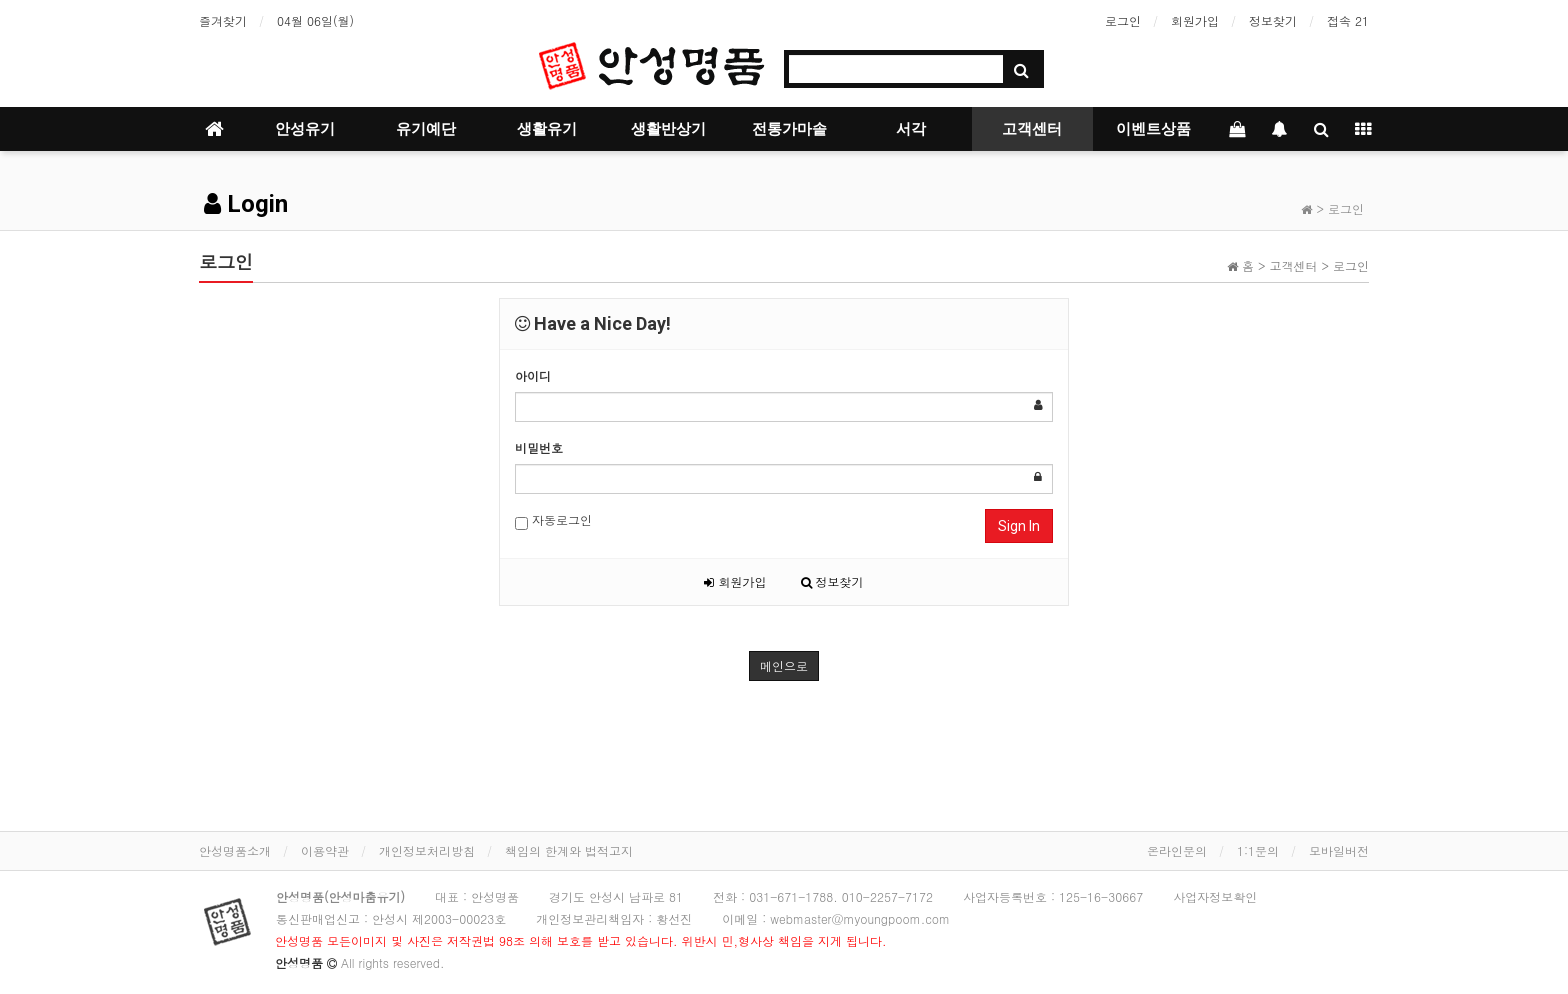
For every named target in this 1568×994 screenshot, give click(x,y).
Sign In (1019, 526)
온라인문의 (1177, 850)
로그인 (1123, 20)
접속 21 (1348, 20)
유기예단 (426, 129)
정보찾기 (1273, 20)
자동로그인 (553, 520)
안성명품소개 (235, 850)
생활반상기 (668, 129)
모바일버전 (1339, 850)
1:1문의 (1258, 850)
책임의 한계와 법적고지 (569, 850)
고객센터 (1032, 129)
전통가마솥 (789, 129)
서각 (911, 129)
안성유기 (305, 129)
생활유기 (547, 129)
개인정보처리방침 (427, 850)
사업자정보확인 (1215, 896)
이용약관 (325, 850)
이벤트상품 (1153, 129)
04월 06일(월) (315, 20)
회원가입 (1195, 20)
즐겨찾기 (223, 20)
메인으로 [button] (784, 665)
